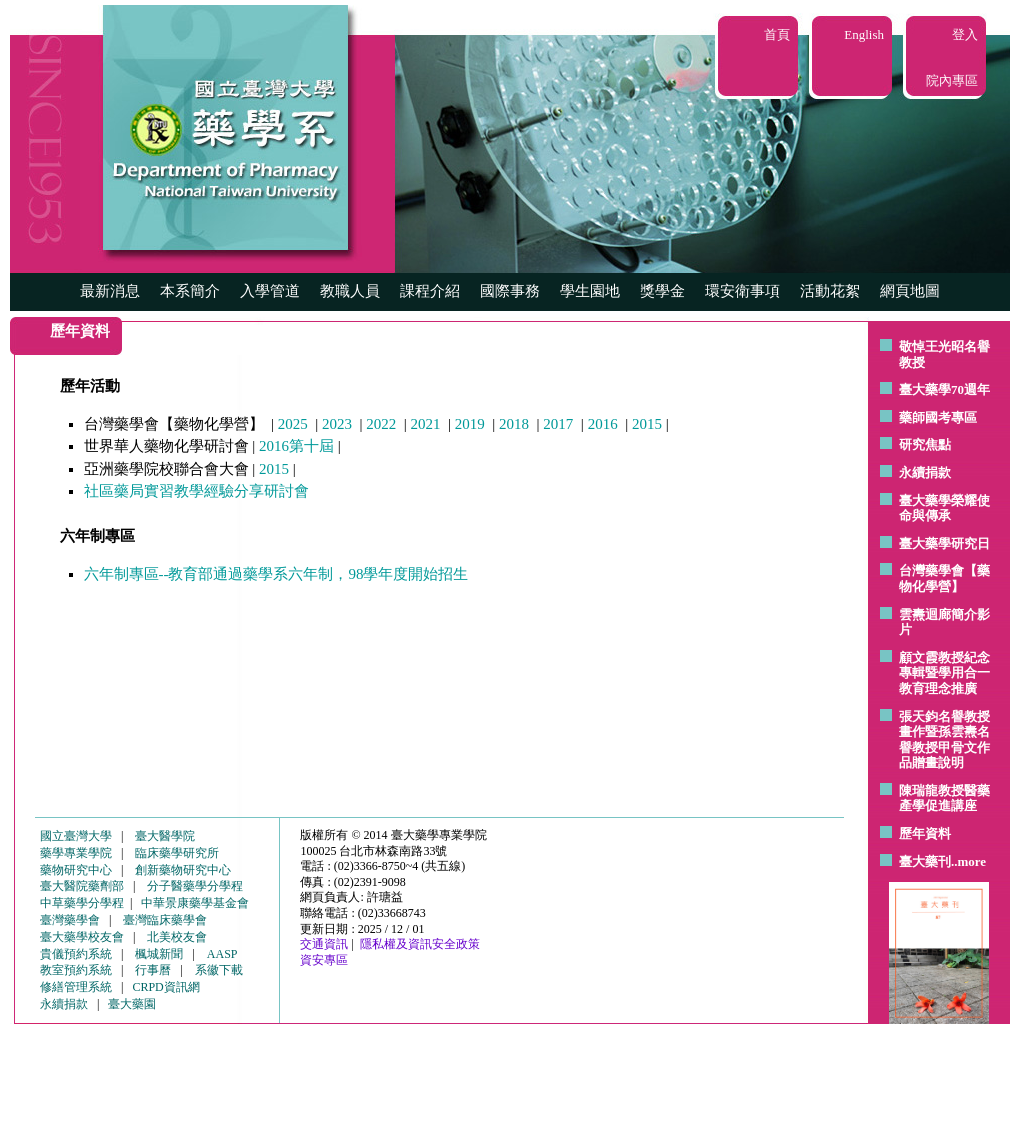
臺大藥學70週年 (944, 389)
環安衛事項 (742, 291)
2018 (514, 424)
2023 (337, 424)
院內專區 (952, 80)
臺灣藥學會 (70, 920)
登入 (965, 34)
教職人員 (350, 291)
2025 (293, 424)
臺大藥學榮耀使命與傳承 (944, 508)
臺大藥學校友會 (82, 937)
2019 (470, 424)
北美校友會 (177, 937)
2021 (426, 424)
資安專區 (324, 960)
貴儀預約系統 (76, 954)
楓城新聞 (159, 954)
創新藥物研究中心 (183, 870)
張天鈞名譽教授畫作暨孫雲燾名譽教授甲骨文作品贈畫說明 (944, 740)
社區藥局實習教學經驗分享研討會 (196, 491)
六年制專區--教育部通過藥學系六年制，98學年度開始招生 (276, 574)
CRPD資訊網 (165, 987)
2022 (381, 424)
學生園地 (590, 291)
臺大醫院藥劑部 (82, 886)
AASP (222, 954)
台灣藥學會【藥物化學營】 (944, 578)
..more (968, 861)
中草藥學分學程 (82, 903)
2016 (603, 424)
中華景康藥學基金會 (195, 903)
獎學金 (662, 291)
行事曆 (153, 970)
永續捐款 (925, 472)
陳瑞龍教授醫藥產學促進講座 (944, 798)
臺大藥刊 (925, 861)
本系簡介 (190, 291)
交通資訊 (324, 944)
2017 (558, 424)
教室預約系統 (76, 970)
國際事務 (510, 291)
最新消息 (110, 291)
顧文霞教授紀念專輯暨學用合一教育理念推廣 (944, 673)
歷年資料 (925, 833)
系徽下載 (219, 970)
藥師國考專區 (938, 417)
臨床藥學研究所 (177, 853)
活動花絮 (830, 291)
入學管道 (270, 291)
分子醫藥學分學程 (195, 886)
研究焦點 (925, 444)
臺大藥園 (132, 1004)
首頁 (777, 34)
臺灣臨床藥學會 (165, 920)
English (864, 34)
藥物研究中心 (76, 870)
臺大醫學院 (165, 836)
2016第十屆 (296, 446)
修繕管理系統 (76, 987)
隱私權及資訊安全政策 (420, 944)
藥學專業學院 (76, 853)
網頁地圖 (910, 291)
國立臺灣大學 (76, 836)
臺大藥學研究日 (944, 543)
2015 (647, 424)
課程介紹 (430, 291)
